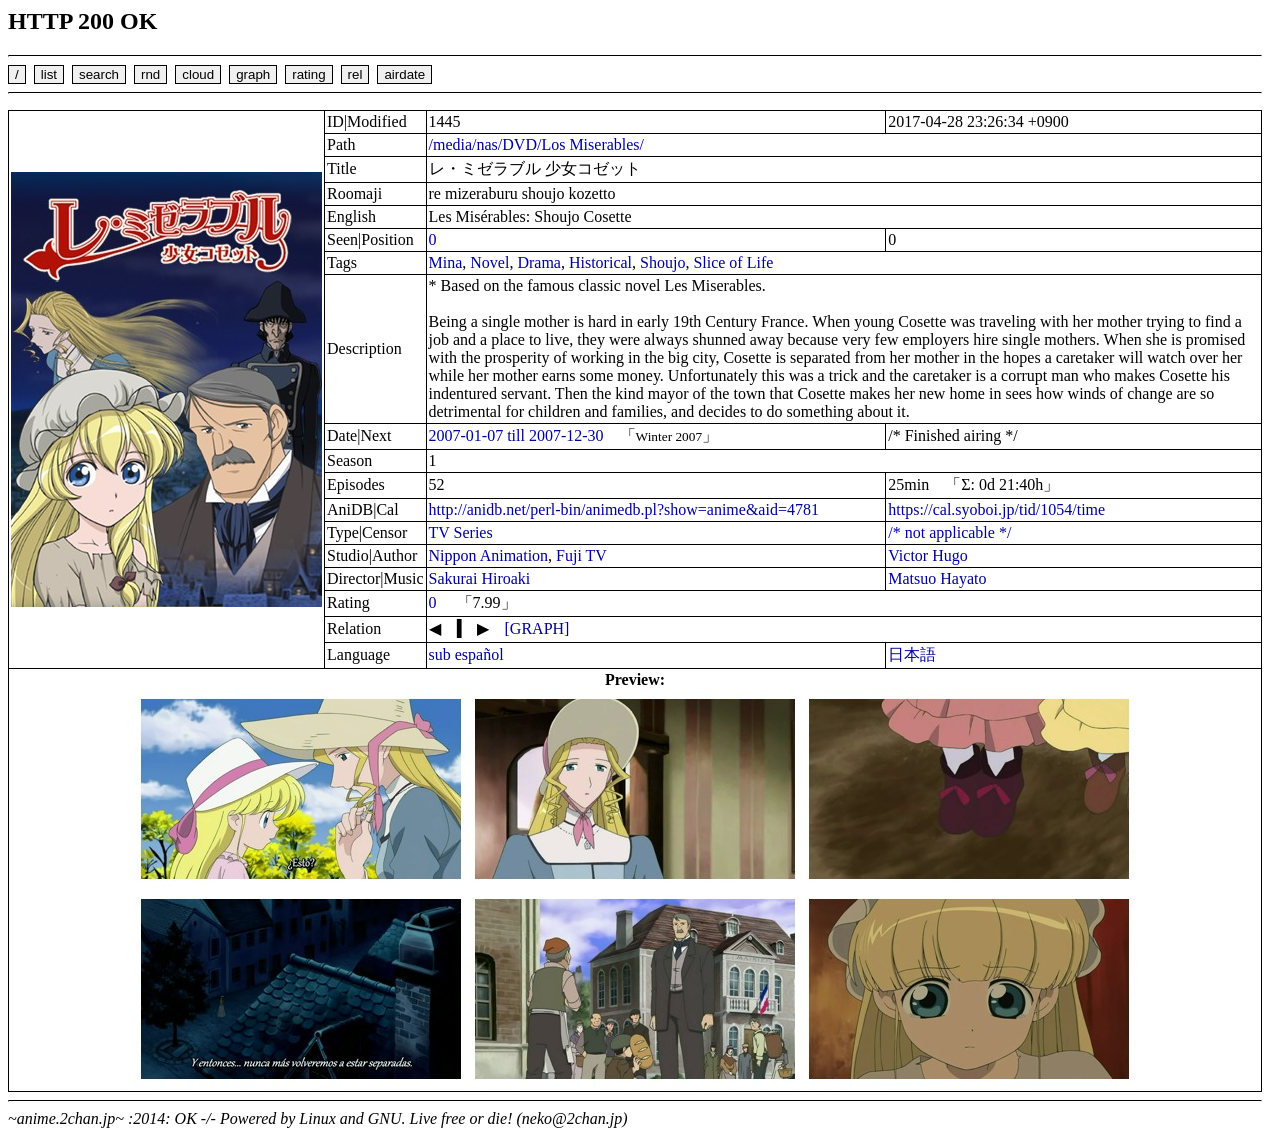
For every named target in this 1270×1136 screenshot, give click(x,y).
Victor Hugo (927, 555)
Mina (446, 262)
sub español (466, 654)
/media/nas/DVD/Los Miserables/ (537, 144)
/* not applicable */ (949, 532)
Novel (489, 262)
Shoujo (662, 262)
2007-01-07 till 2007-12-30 (516, 435)
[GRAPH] (537, 628)
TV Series (461, 532)
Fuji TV (581, 555)
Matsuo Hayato (937, 578)
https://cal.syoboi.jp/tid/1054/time (996, 509)
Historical (600, 262)
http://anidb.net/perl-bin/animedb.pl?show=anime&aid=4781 (624, 509)
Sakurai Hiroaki (480, 578)
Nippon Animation (489, 555)
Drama (539, 262)
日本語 (912, 654)
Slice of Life (733, 262)
